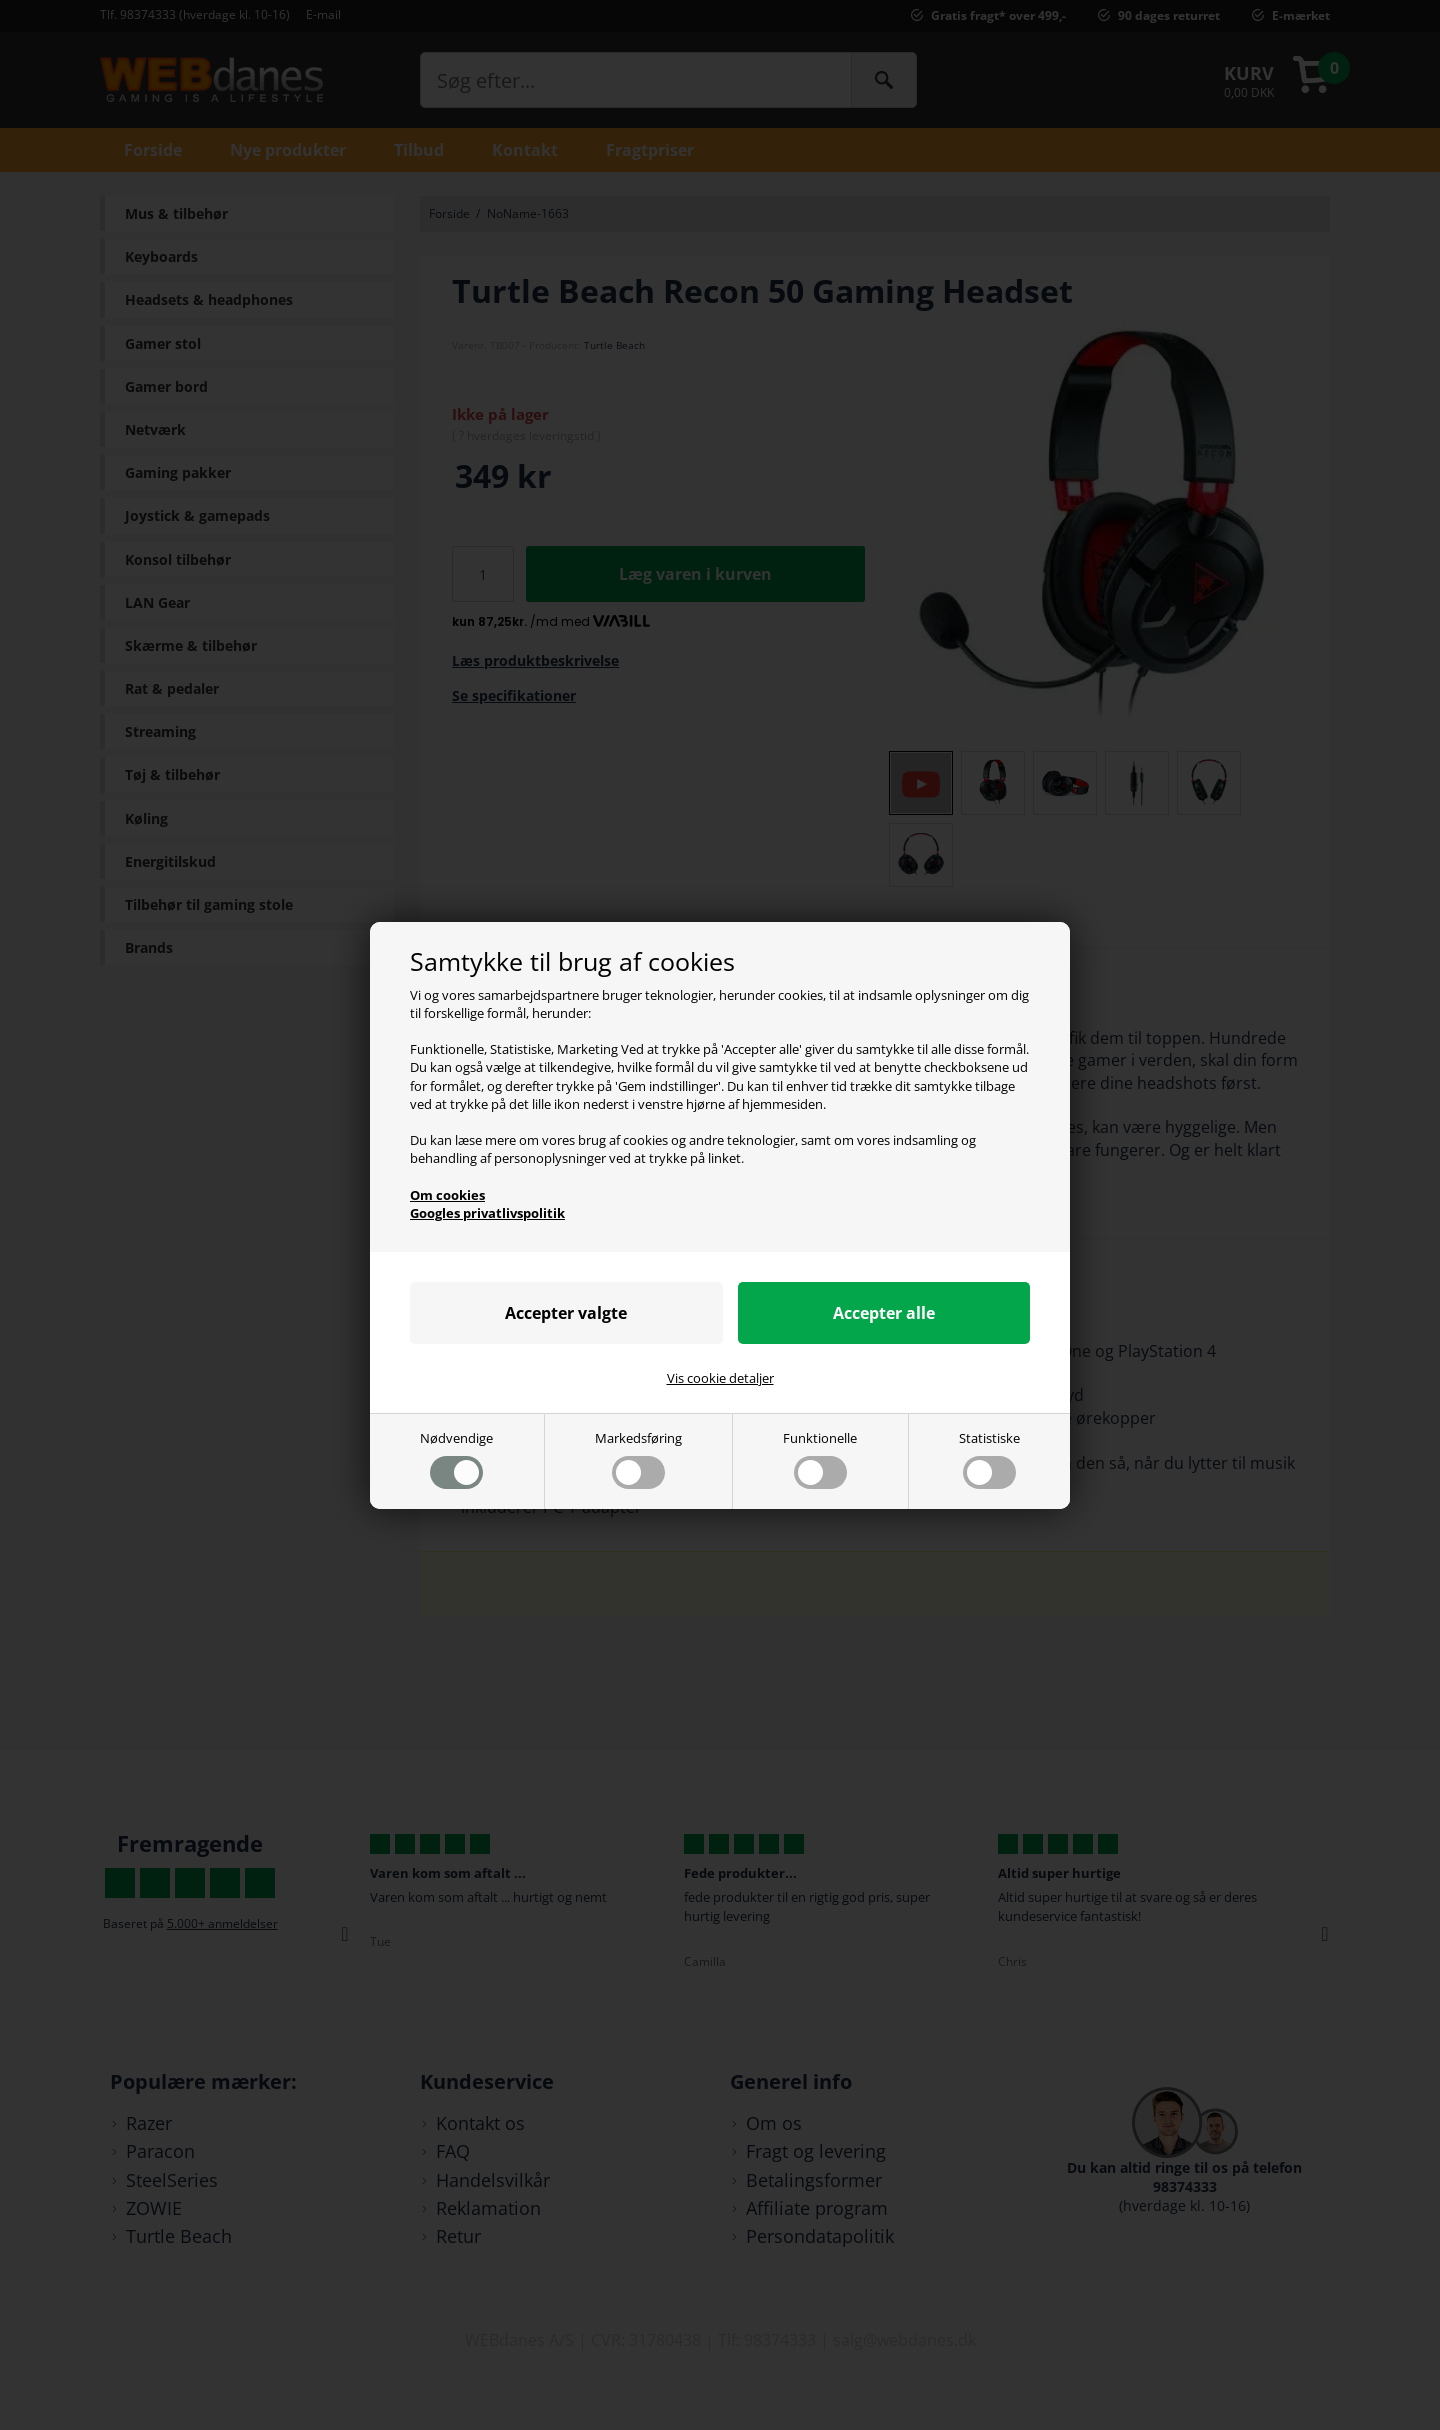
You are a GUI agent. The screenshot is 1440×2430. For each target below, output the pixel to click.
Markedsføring (638, 1458)
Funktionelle (820, 1458)
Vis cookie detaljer (720, 1378)
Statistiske (989, 1458)
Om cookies (447, 1195)
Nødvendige (456, 1458)
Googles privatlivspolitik (487, 1213)
